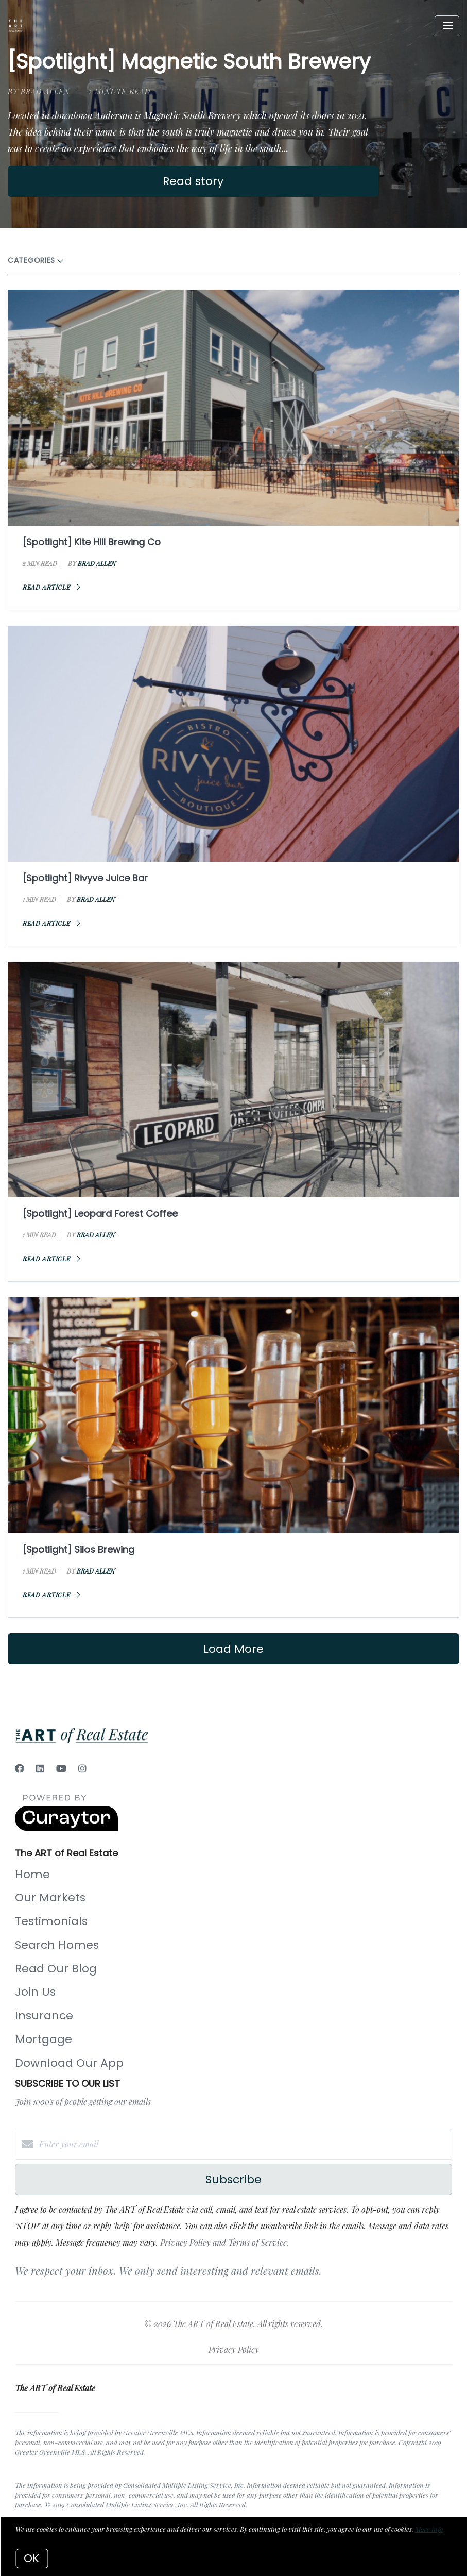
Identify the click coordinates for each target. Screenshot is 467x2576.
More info (429, 2528)
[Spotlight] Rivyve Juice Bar (85, 878)
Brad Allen (97, 563)
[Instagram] (82, 1768)
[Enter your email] (243, 2144)
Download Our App (69, 2063)
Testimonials (51, 1921)
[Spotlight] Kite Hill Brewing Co (92, 542)
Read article (51, 587)
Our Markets (50, 1897)
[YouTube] (61, 1768)
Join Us (35, 1992)
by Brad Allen (39, 91)
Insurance (44, 2015)
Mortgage (43, 2039)
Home (32, 1874)
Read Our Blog (56, 1969)
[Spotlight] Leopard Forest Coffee (100, 1213)
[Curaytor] (66, 1827)
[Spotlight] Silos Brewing (78, 1549)
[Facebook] (19, 1768)
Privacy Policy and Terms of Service (223, 2242)
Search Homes (57, 1945)
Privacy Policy (234, 2349)
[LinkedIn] (40, 1768)
